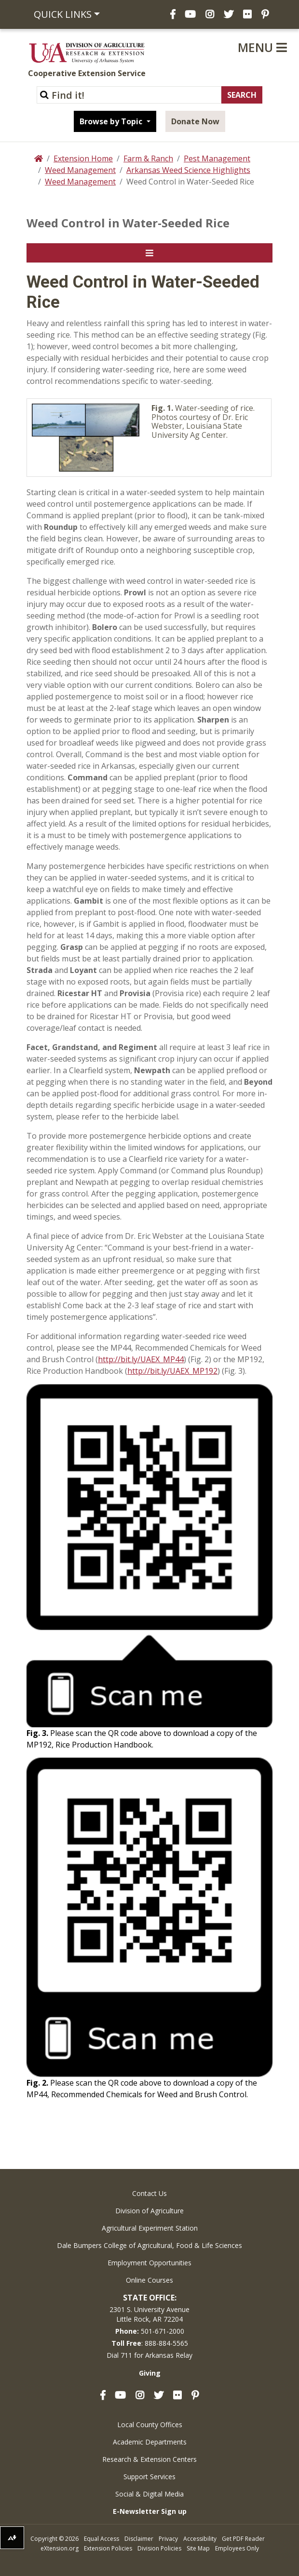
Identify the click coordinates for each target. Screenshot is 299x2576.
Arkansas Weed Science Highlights (188, 170)
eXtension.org (60, 2548)
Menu (262, 47)
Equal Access (101, 2539)
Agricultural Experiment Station (150, 2228)
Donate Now (195, 121)
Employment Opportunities (149, 2262)
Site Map (198, 2548)
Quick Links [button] (63, 14)
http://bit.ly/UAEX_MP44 (141, 1359)
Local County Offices (149, 2424)
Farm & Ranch (148, 158)
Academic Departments (150, 2441)
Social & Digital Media (149, 2493)
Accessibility (200, 2539)
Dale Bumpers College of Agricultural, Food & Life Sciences (149, 2245)
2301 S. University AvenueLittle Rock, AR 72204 (149, 2314)
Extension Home (83, 158)
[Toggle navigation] (149, 253)
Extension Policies (108, 2548)
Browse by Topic (112, 121)
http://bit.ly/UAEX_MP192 (172, 1371)
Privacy (168, 2539)
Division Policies (159, 2548)
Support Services (149, 2476)
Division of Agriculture (149, 2210)
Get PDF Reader (243, 2539)
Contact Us (149, 2193)
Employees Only (237, 2548)
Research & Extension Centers (149, 2459)
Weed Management (80, 170)
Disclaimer (138, 2539)
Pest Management (217, 158)
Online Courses (149, 2280)
